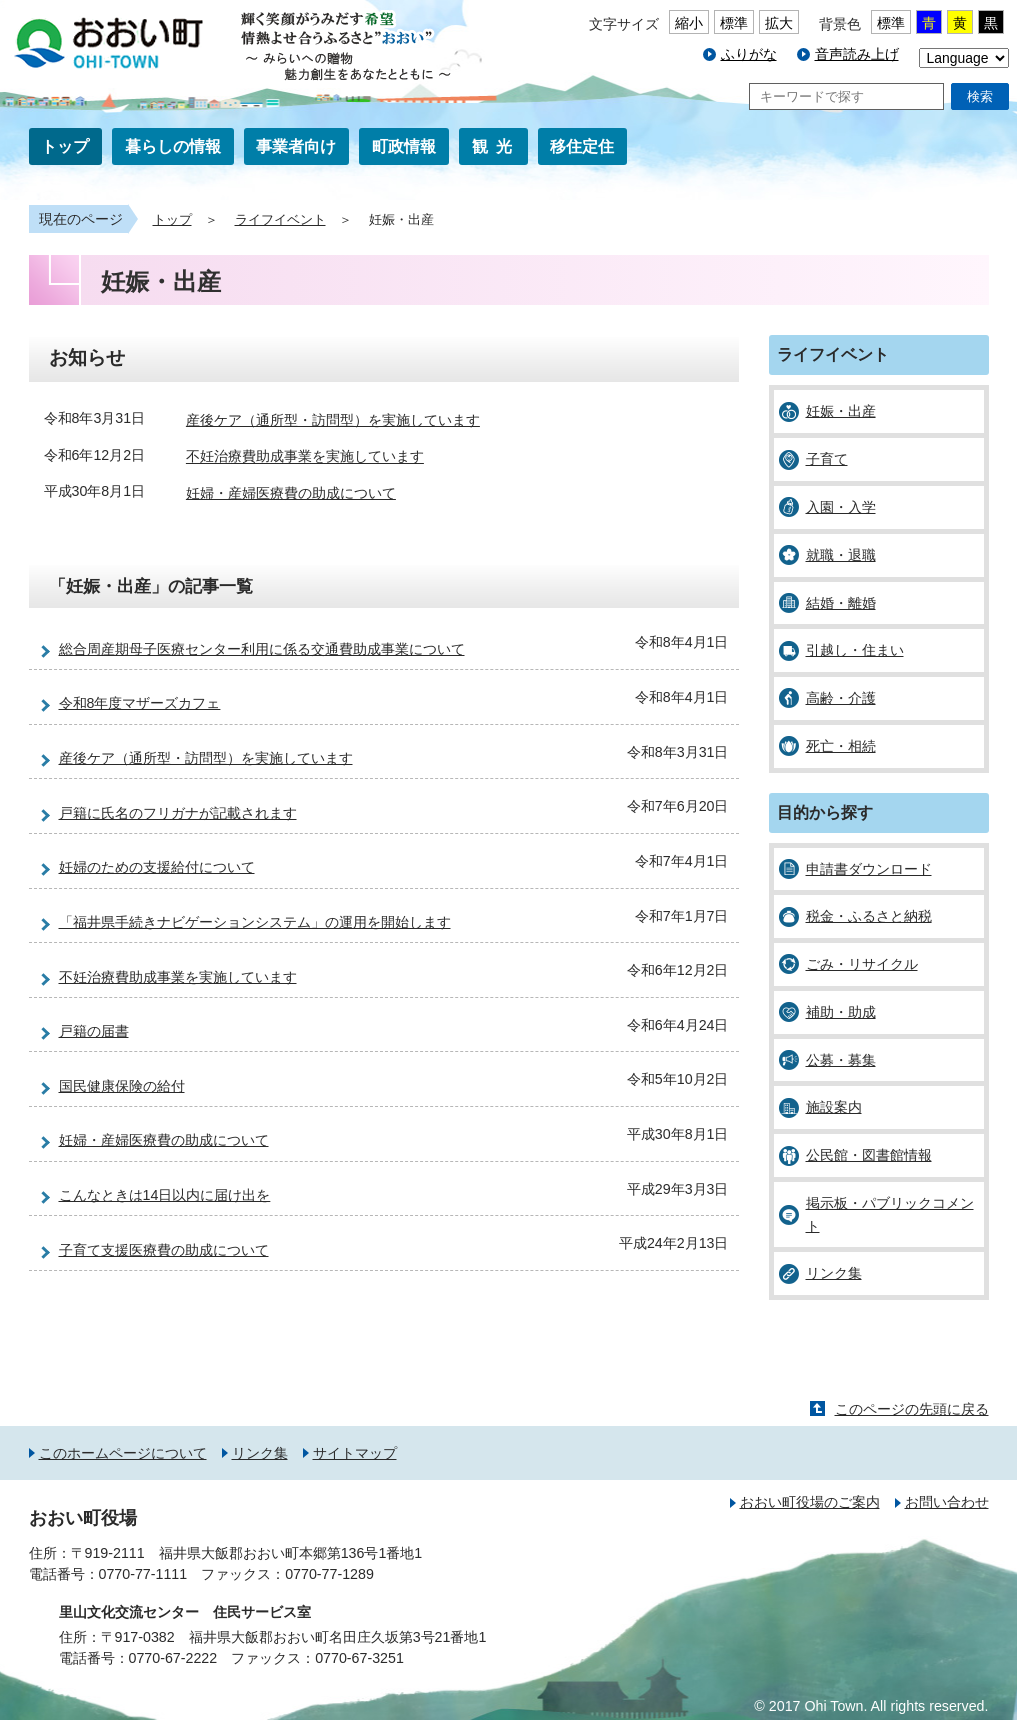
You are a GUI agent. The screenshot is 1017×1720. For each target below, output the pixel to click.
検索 (980, 96)
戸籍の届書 (94, 1031)
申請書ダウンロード (869, 869)
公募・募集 (841, 1060)
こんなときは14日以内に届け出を (165, 1195)
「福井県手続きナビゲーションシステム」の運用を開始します (255, 922)
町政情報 (404, 146)
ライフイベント (280, 220)
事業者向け (296, 146)
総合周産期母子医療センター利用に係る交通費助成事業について (262, 649)
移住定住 (582, 146)
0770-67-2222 (173, 1658)
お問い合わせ (947, 1502)
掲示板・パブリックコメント (890, 1214)
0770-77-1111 (143, 1574)
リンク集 (834, 1273)
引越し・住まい (855, 650)
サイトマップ (355, 1453)
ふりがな (749, 54)
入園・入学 (841, 507)
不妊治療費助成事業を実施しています (305, 457)
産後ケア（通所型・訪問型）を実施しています (333, 420)
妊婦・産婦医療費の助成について (291, 493)
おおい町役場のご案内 (810, 1502)
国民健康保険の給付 (122, 1086)
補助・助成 (841, 1012)
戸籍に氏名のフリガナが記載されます (178, 813)
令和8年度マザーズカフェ (140, 703)
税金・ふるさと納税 (869, 916)
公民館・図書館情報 (869, 1155)
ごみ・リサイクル (862, 964)
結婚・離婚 (841, 603)
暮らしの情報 (173, 146)
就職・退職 (841, 555)
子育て (827, 459)
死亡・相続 (841, 746)
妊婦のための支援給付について (157, 867)
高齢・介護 (841, 698)
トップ (65, 146)
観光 (496, 146)
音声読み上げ (857, 54)
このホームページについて (123, 1453)
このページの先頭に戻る (912, 1409)
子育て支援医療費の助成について (164, 1250)
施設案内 (834, 1107)
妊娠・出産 (841, 411)
